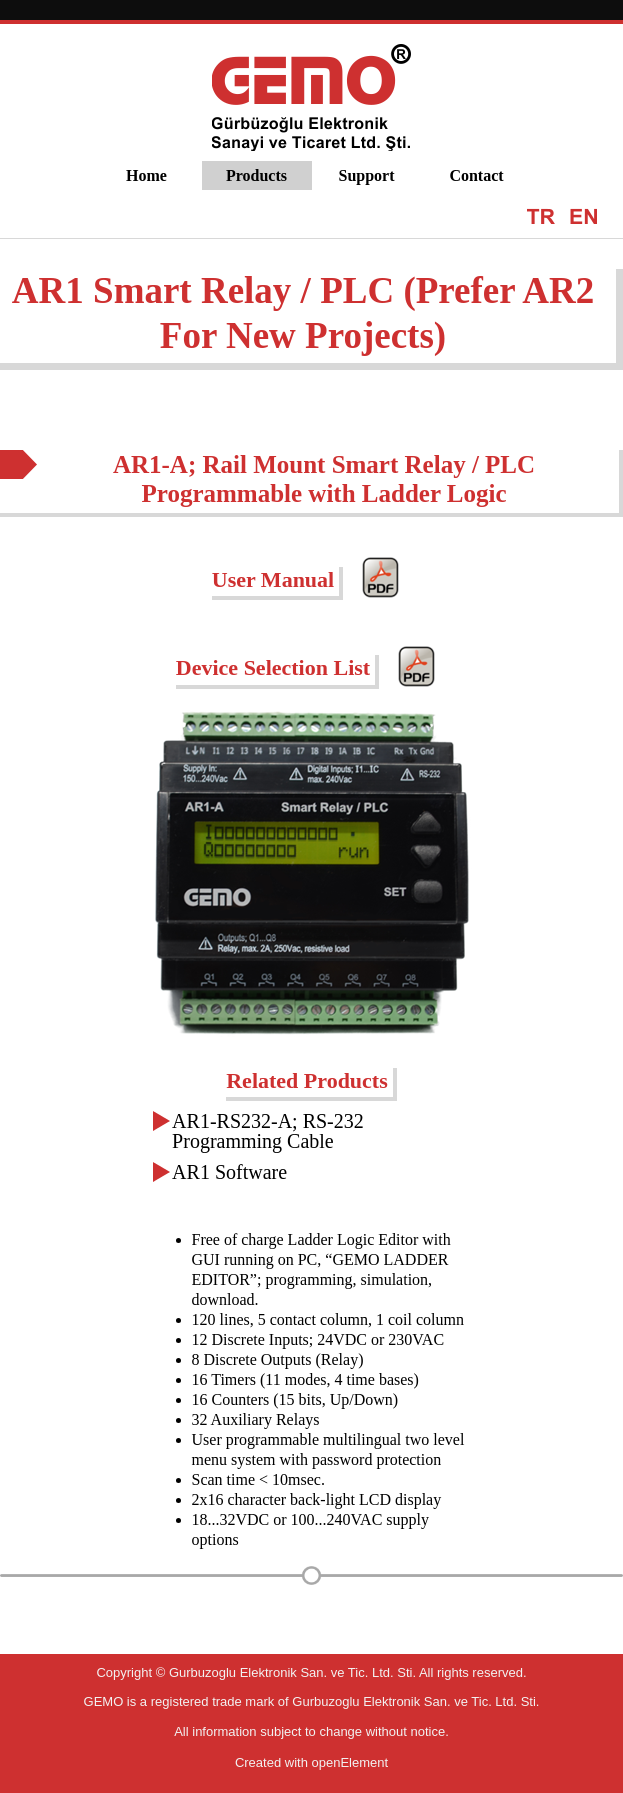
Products (256, 175)
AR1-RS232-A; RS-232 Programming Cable (268, 1131)
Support (366, 175)
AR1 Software (229, 1172)
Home (146, 175)
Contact (476, 175)
